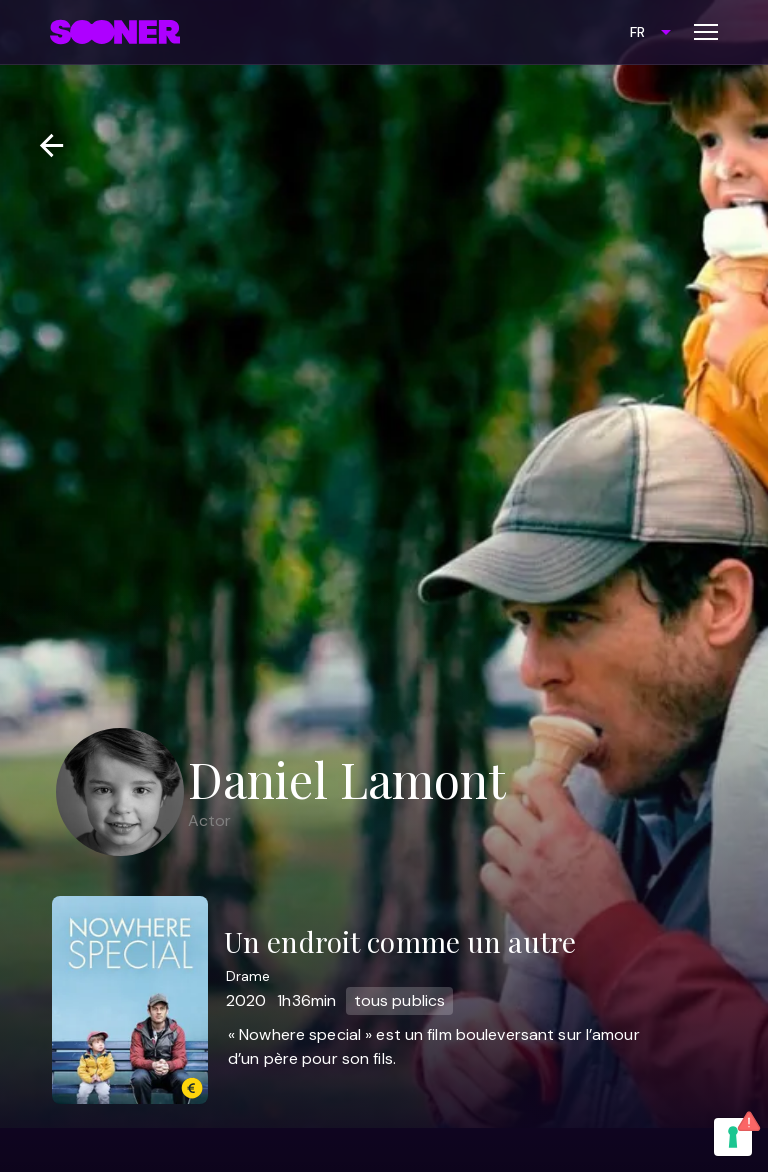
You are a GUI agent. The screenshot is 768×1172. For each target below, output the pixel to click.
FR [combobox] (637, 32)
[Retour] (43, 145)
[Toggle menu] (706, 32)
